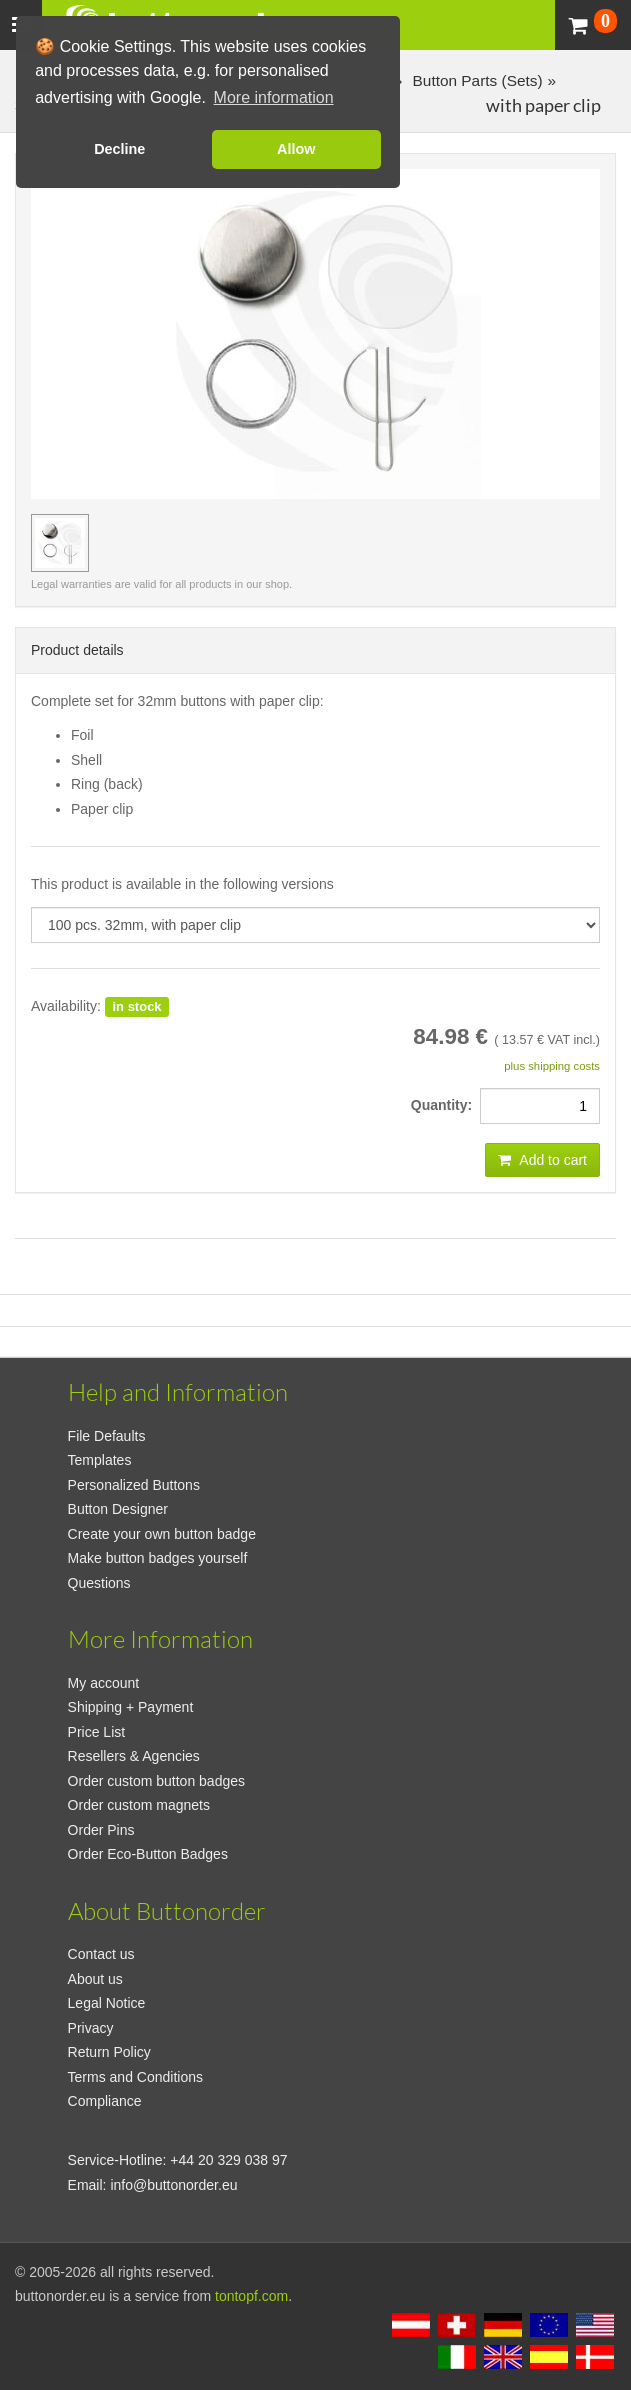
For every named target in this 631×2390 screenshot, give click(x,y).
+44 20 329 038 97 (228, 2160)
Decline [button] (119, 149)
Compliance (105, 2101)
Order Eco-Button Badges (148, 1854)
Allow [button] (296, 149)
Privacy (91, 2028)
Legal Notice (107, 2003)
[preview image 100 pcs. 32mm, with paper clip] (60, 543)
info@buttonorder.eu (173, 2185)
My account (104, 1683)
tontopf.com (251, 2296)
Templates (100, 1460)
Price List (97, 1732)
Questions (99, 1583)
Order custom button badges (156, 1781)
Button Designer (118, 1509)
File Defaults (107, 1436)
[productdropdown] (315, 925)
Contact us (101, 1954)
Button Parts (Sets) (475, 80)
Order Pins (101, 1830)
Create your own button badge (162, 1534)
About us (95, 1979)
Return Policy (109, 2052)
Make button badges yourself (158, 1558)
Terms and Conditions (135, 2077)
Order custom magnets (139, 1805)
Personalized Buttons (134, 1485)
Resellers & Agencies (134, 1756)
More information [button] (274, 97)
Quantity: (445, 1105)
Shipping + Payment (131, 1707)
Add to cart (542, 1160)
